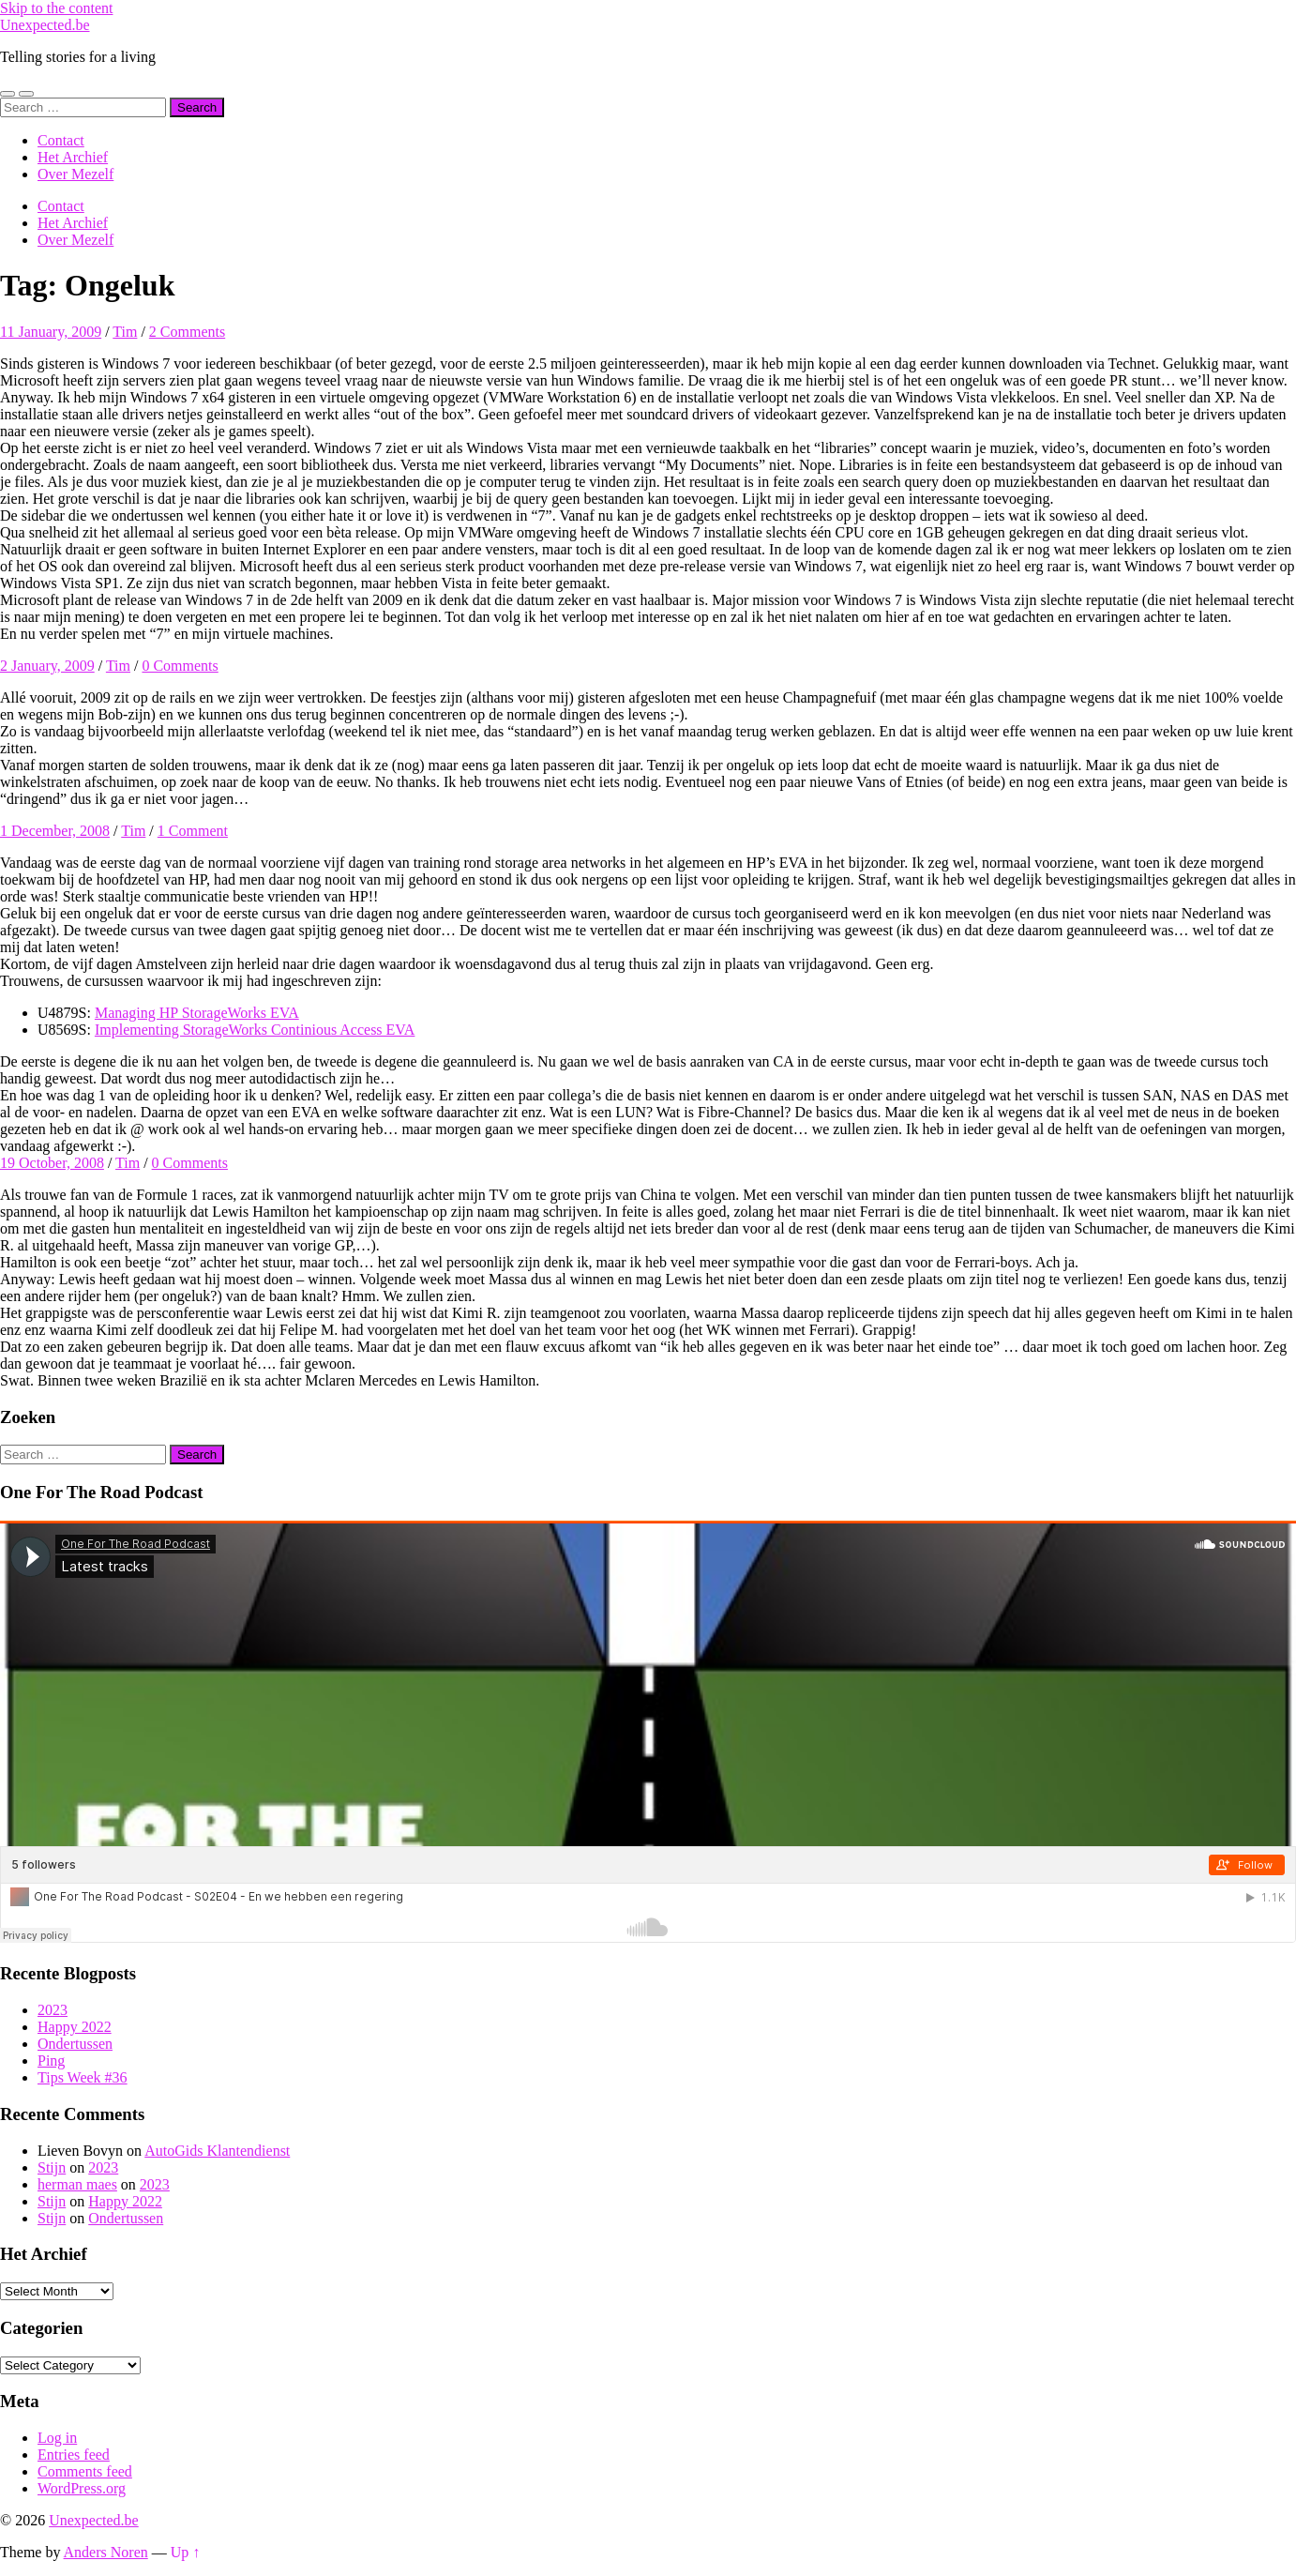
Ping (51, 2060)
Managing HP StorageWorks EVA (197, 1013)
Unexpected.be (45, 25)
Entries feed (74, 2454)
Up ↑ (186, 2552)
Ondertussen (75, 2044)
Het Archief (73, 157)
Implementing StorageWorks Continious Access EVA (255, 1030)
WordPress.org (82, 2488)
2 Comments (187, 332)
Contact (61, 140)
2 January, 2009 (47, 666)
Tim (125, 332)
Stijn (52, 2167)
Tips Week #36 (83, 2077)
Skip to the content (56, 8)
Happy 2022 (75, 2027)
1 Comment (193, 831)
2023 (53, 2010)
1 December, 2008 (55, 831)
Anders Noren (106, 2552)
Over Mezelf (75, 174)
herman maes (77, 2184)
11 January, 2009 (50, 332)
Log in (57, 2438)
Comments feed (85, 2471)
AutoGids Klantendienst (217, 2151)
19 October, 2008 (52, 1163)
